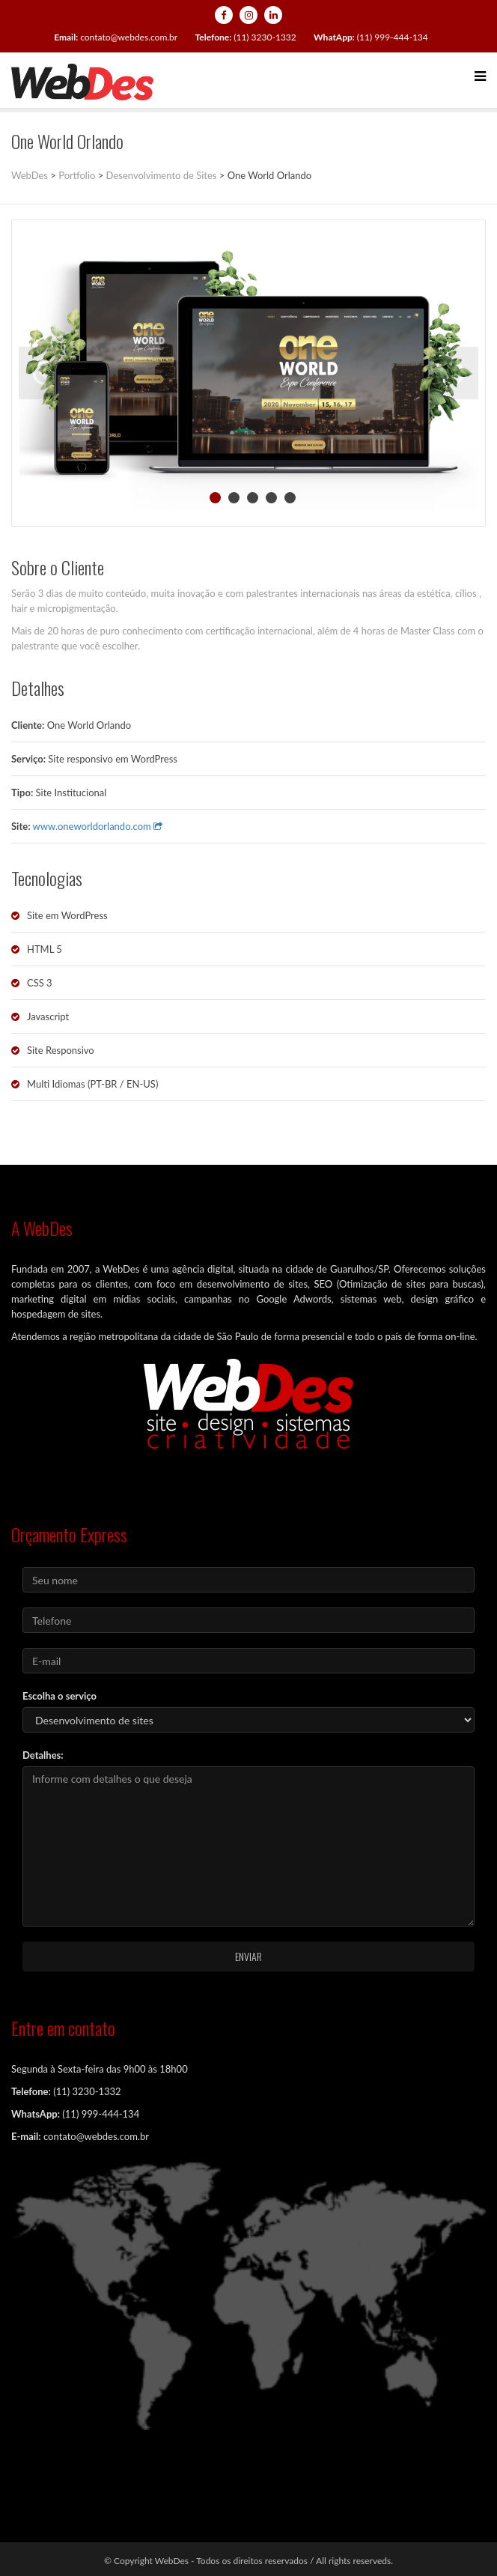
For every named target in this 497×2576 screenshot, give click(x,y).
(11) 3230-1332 (245, 37)
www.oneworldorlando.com (98, 826)
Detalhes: (43, 1755)
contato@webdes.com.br (115, 37)
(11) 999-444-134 (371, 37)
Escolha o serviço (59, 1696)
